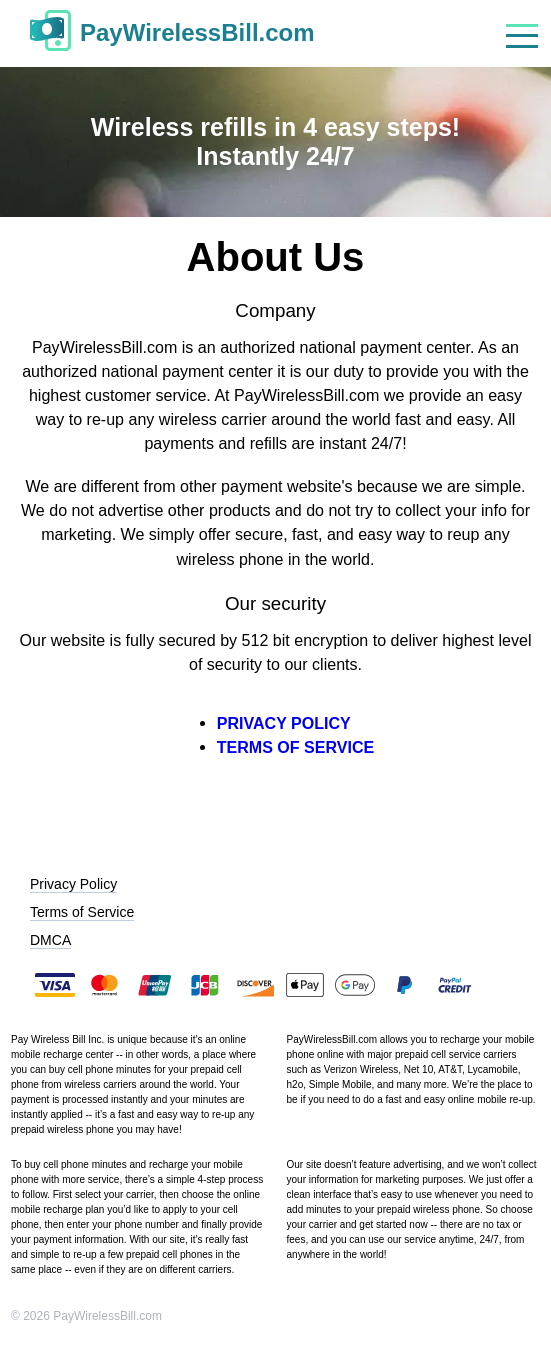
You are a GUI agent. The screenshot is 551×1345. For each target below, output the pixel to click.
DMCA (50, 940)
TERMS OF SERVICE (296, 747)
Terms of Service (82, 912)
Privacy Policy (73, 884)
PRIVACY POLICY (284, 723)
